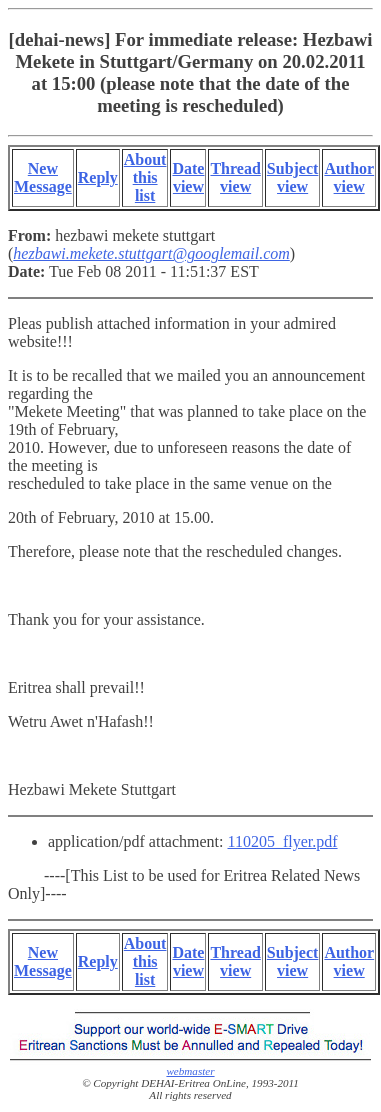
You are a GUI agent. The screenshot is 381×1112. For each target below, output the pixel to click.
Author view (349, 177)
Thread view (235, 177)
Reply (98, 177)
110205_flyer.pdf (283, 841)
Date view (188, 177)
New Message (43, 177)
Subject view (293, 177)
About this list (145, 177)
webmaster (190, 1071)
